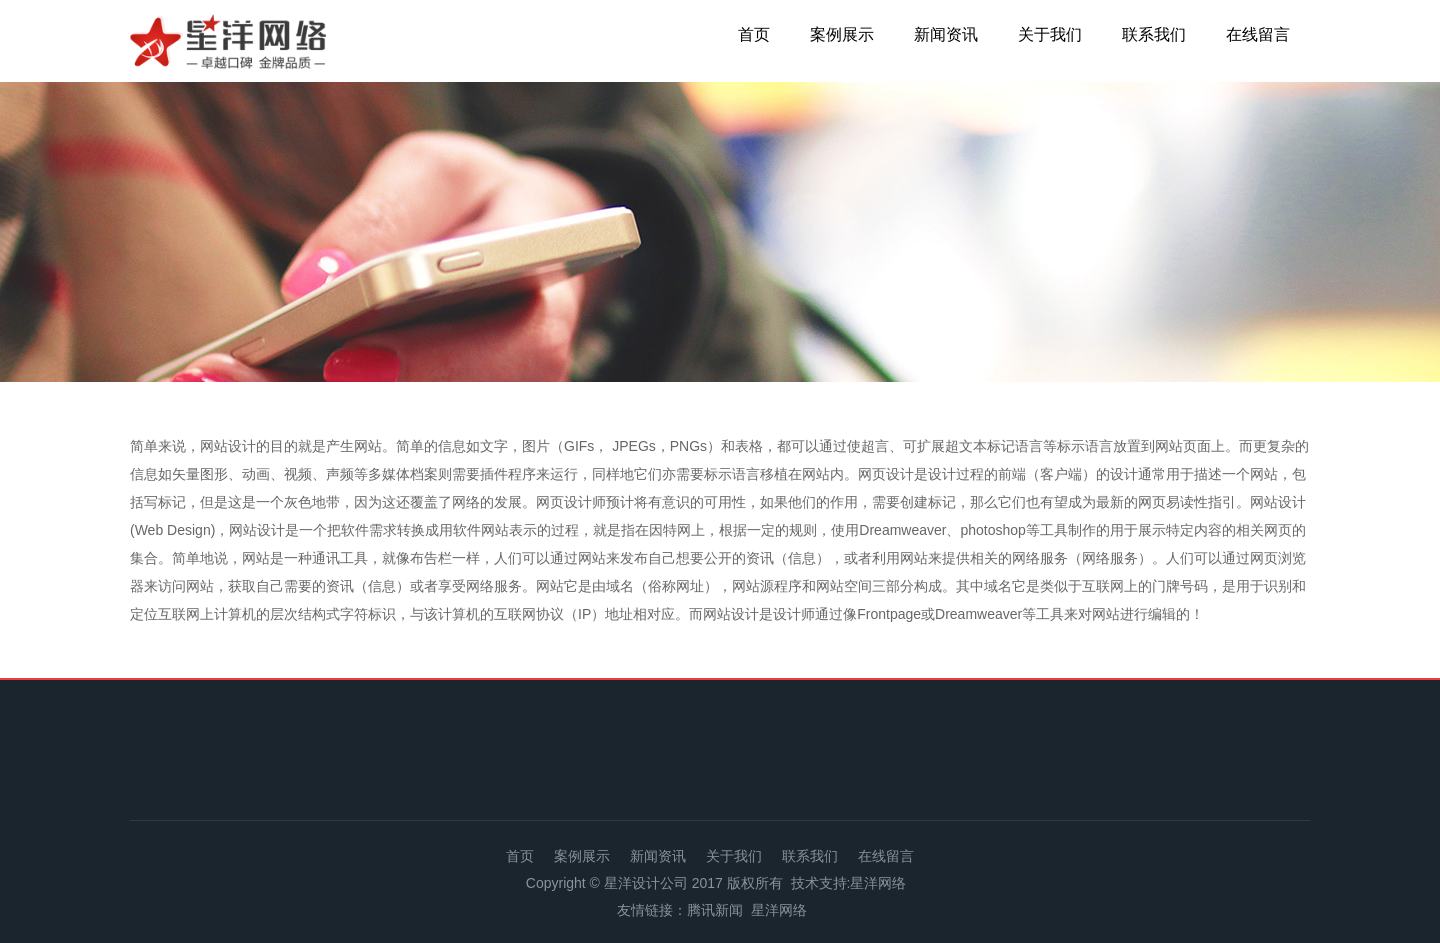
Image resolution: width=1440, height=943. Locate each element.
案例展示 (842, 34)
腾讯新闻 (715, 910)
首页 (754, 34)
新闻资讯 (946, 34)
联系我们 (1154, 34)
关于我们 (1050, 34)
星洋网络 (878, 883)
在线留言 (1258, 34)
